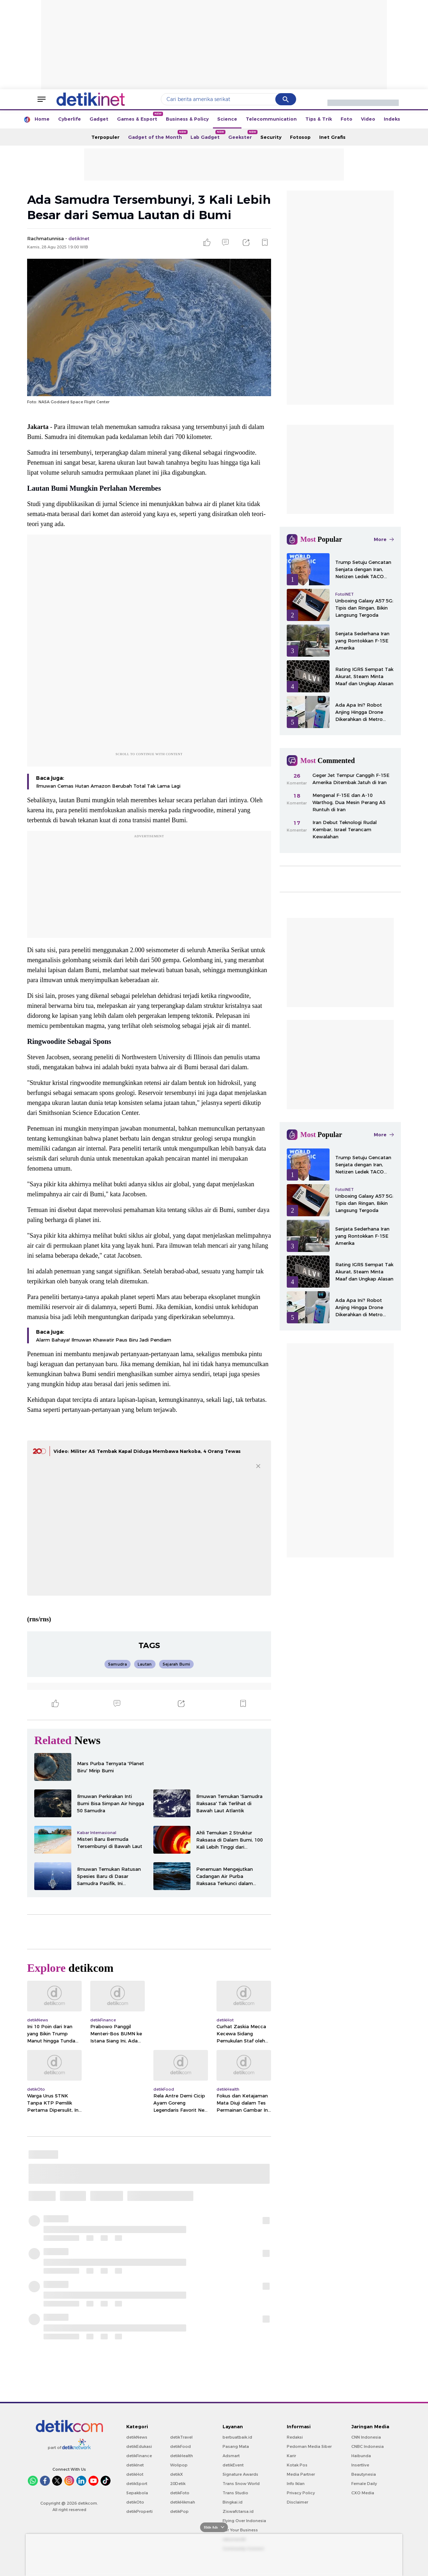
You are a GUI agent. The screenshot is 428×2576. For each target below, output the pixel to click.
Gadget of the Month (157, 135)
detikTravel (181, 2437)
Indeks (392, 119)
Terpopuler (105, 137)
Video (368, 119)
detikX (176, 2474)
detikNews (136, 2437)
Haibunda (361, 2455)
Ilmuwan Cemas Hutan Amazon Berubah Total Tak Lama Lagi (108, 786)
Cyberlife (69, 119)
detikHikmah (182, 2502)
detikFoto (179, 2492)
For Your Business (240, 2529)
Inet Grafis (332, 137)
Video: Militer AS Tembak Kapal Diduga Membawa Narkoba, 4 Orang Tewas (147, 1451)
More (384, 539)
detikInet (135, 2465)
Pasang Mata (236, 2446)
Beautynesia (363, 2474)
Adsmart (231, 2455)
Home (42, 119)
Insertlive (360, 2465)
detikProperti (139, 2511)
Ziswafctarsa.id (238, 2511)
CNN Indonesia (366, 2437)
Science (227, 119)
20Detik (177, 2483)
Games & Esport (139, 117)
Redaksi (295, 2437)
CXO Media (362, 2492)
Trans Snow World (241, 2483)
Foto (346, 119)
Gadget (99, 119)
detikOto (135, 2502)
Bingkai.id (233, 2502)
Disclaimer (297, 2502)
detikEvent (233, 2465)
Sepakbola (137, 2492)
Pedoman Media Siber (309, 2446)
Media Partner (301, 2474)
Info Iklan (296, 2483)
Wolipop (179, 2465)
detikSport (136, 2483)
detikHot (134, 2474)
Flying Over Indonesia (244, 2520)
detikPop (179, 2511)
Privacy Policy (301, 2492)
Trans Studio (235, 2492)
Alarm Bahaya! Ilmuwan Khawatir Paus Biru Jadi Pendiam (103, 1340)
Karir (291, 2455)
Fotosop (300, 137)
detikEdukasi (139, 2446)
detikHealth (181, 2455)
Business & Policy (187, 119)
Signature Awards (240, 2474)
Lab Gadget (207, 135)
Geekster (242, 135)
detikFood (180, 2446)
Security (270, 137)
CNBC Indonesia (367, 2446)
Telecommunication (271, 119)
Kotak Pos (297, 2465)
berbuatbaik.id (237, 2437)
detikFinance (139, 2455)
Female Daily (364, 2483)
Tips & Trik (318, 119)
